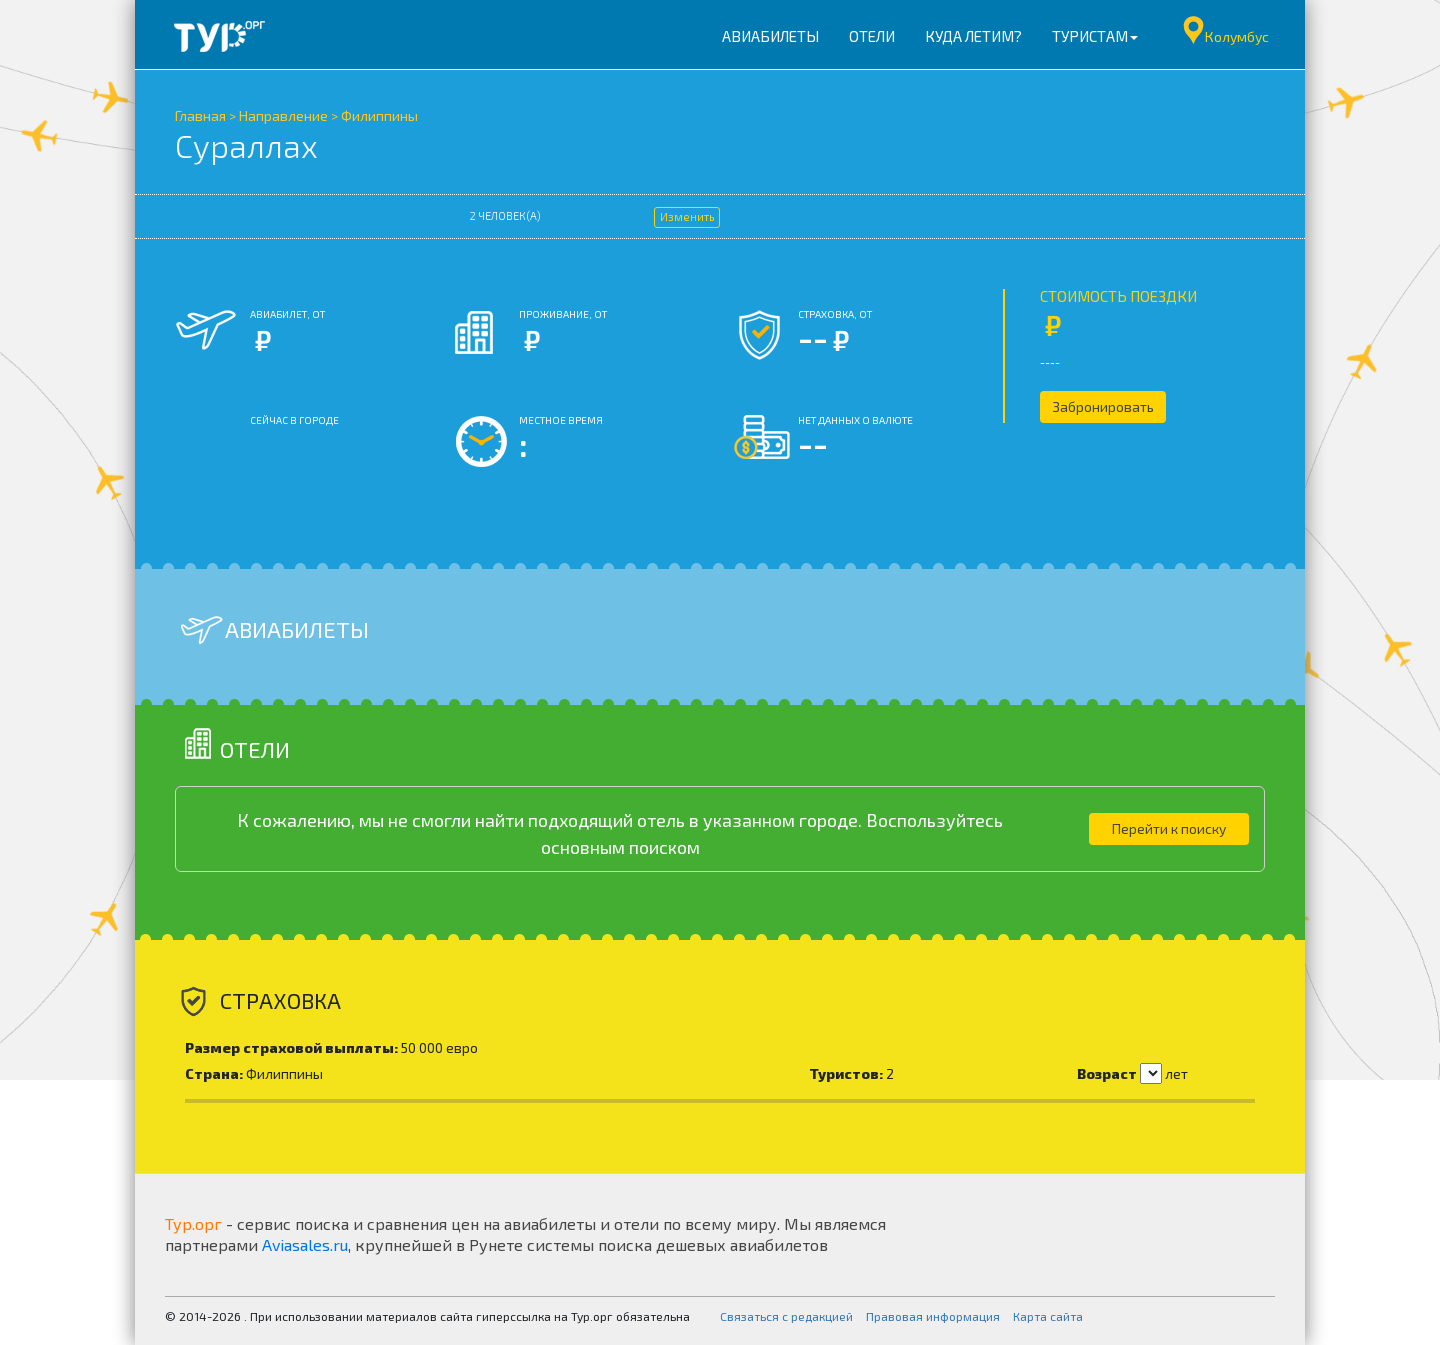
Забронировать (1103, 406)
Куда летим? (973, 36)
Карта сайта (1048, 1316)
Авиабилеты (770, 36)
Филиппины (379, 115)
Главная (200, 115)
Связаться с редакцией (786, 1316)
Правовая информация (933, 1316)
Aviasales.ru (305, 1244)
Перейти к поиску (1169, 828)
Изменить (687, 216)
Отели (872, 36)
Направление (283, 115)
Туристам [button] (1095, 36)
